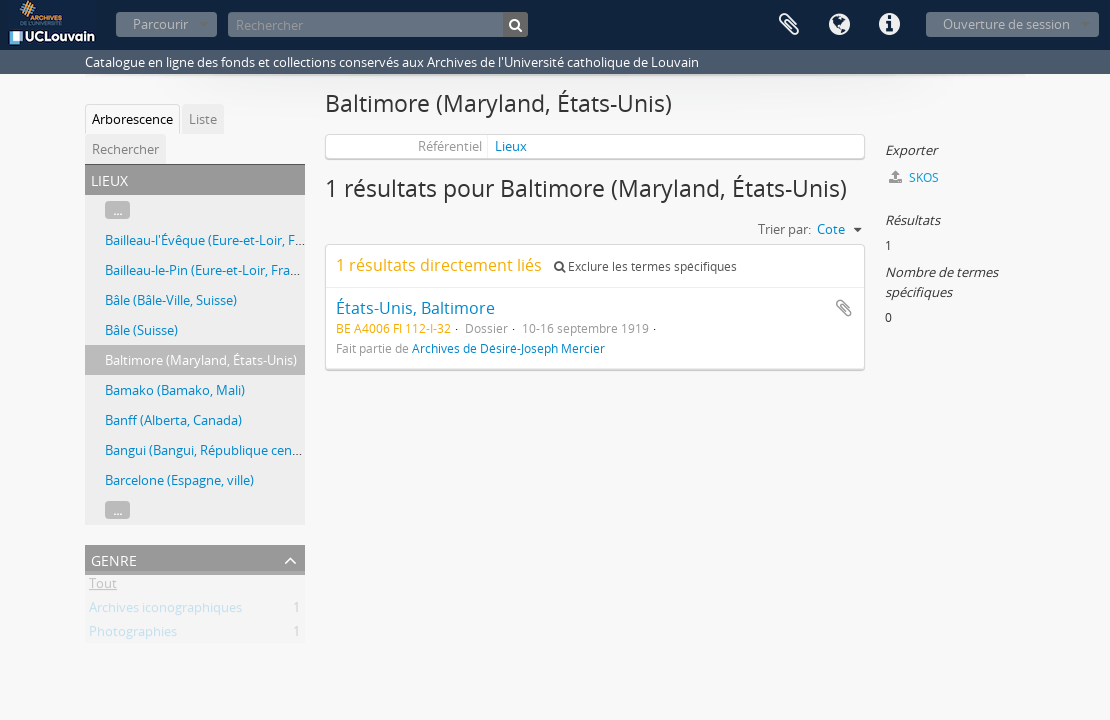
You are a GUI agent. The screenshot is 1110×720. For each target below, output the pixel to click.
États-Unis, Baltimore (415, 308)
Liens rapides (889, 25)
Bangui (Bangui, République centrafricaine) (230, 450)
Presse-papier (789, 25)
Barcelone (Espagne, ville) (179, 480)
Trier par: (784, 229)
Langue (839, 25)
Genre (114, 558)
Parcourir (160, 24)
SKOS (914, 177)
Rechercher (125, 149)
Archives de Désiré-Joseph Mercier (508, 348)
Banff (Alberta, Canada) (173, 420)
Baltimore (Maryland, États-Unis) (201, 360)
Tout (103, 587)
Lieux (511, 146)
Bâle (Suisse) (141, 330)
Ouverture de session (1006, 24)
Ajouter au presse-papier (844, 308)
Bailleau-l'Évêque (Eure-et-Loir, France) (218, 240)
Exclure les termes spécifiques (645, 266)
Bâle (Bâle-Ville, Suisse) (171, 300)
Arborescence (132, 119)
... (117, 210)
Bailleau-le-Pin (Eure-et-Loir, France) (210, 270)
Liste (203, 119)
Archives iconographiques (165, 611)
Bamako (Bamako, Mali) (175, 390)
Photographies (133, 635)
